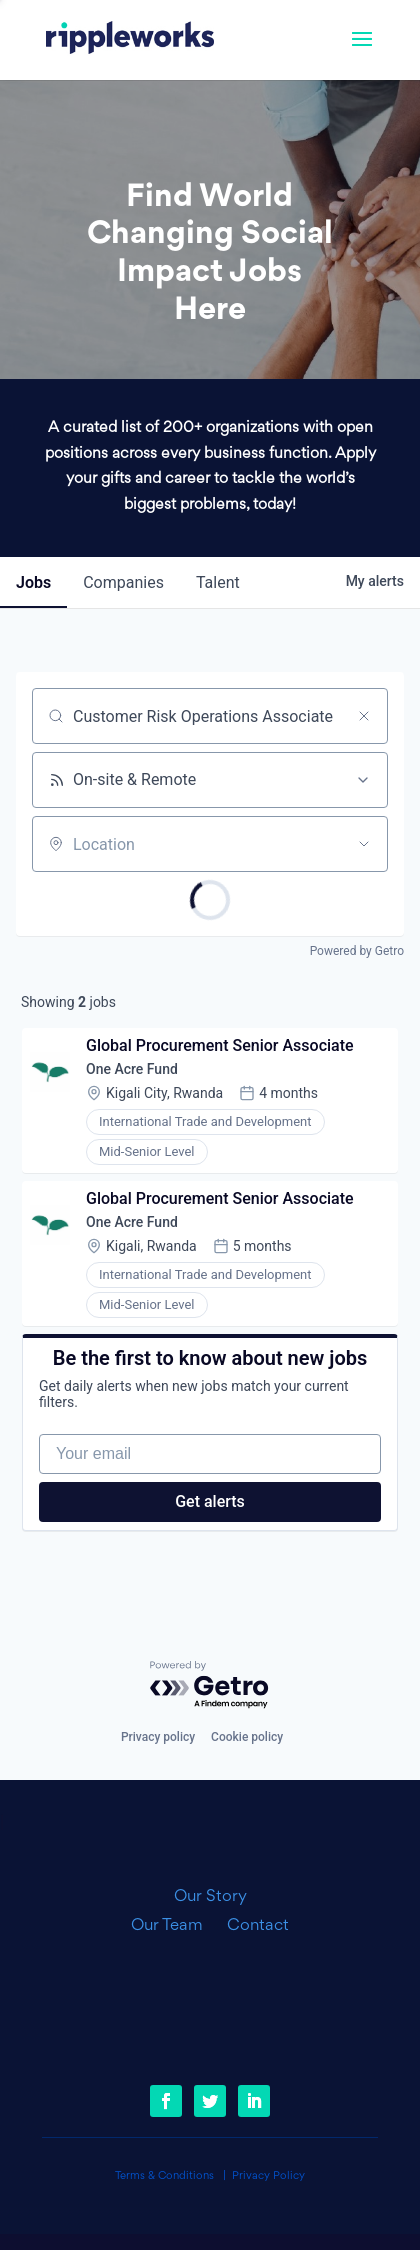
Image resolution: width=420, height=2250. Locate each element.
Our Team (175, 1926)
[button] (362, 52)
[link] (130, 40)
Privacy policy (158, 1737)
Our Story (210, 1897)
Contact (258, 1926)
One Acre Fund (132, 1069)
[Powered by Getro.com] (210, 1685)
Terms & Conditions (164, 2176)
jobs (33, 582)
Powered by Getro (357, 951)
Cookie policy (247, 1737)
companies (123, 582)
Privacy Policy (268, 2176)
